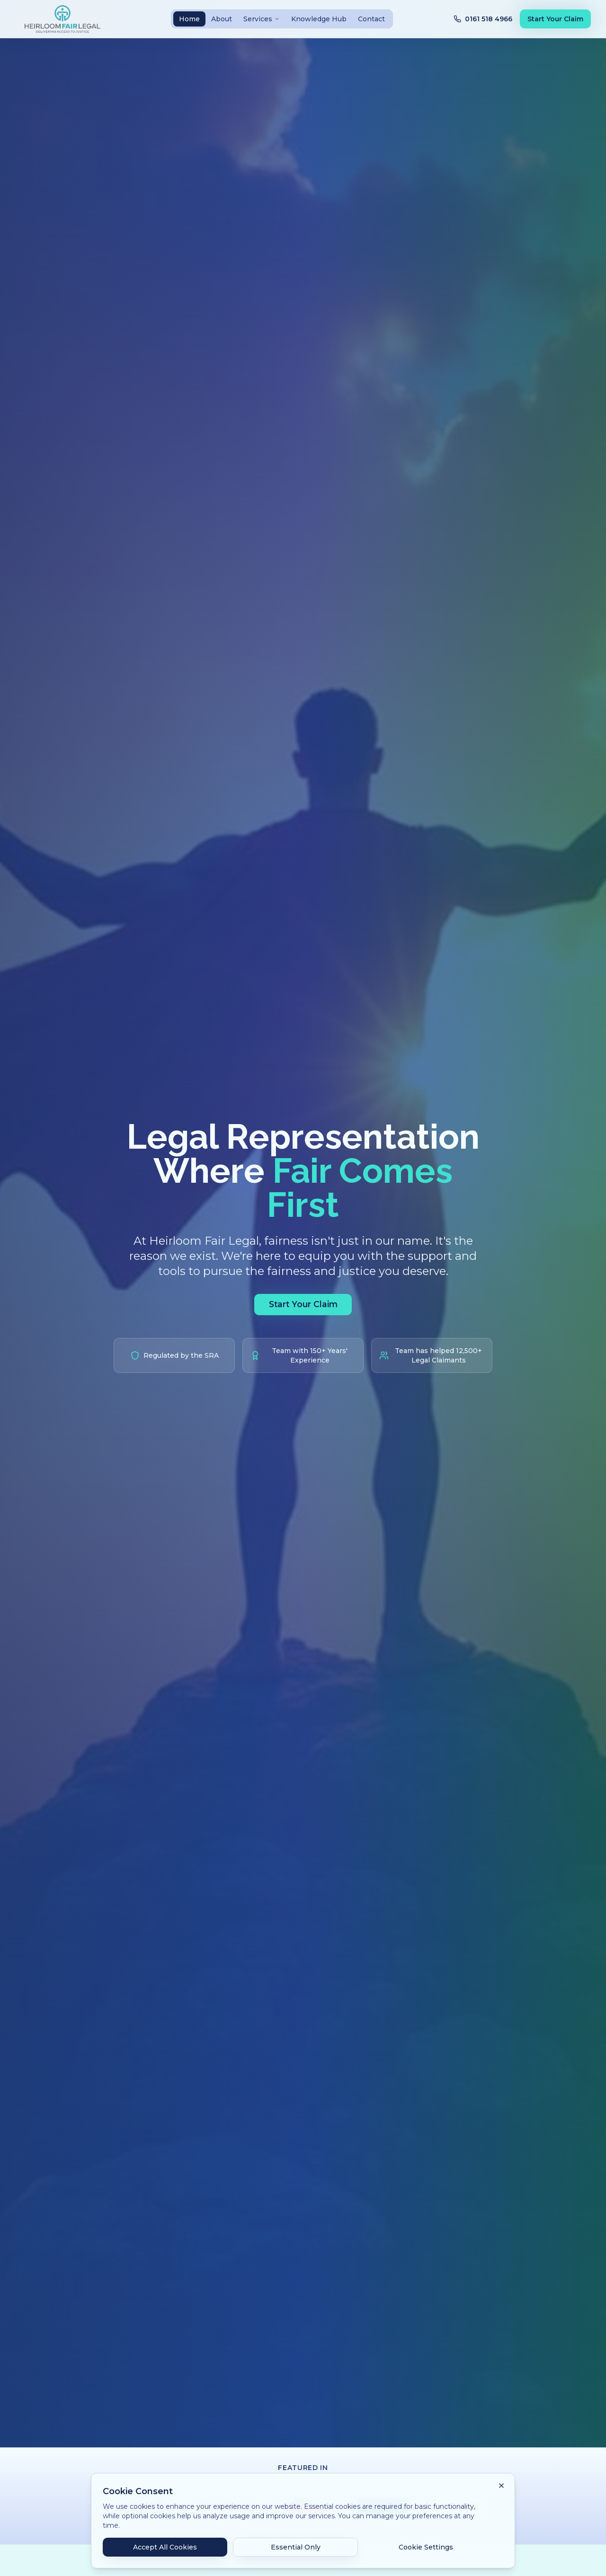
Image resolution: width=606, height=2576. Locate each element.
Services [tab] (261, 19)
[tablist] (282, 18)
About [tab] (221, 19)
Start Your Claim (555, 19)
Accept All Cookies (165, 2547)
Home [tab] (189, 19)
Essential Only (296, 2547)
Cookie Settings (426, 2547)
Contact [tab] (371, 19)
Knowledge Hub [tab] (319, 19)
